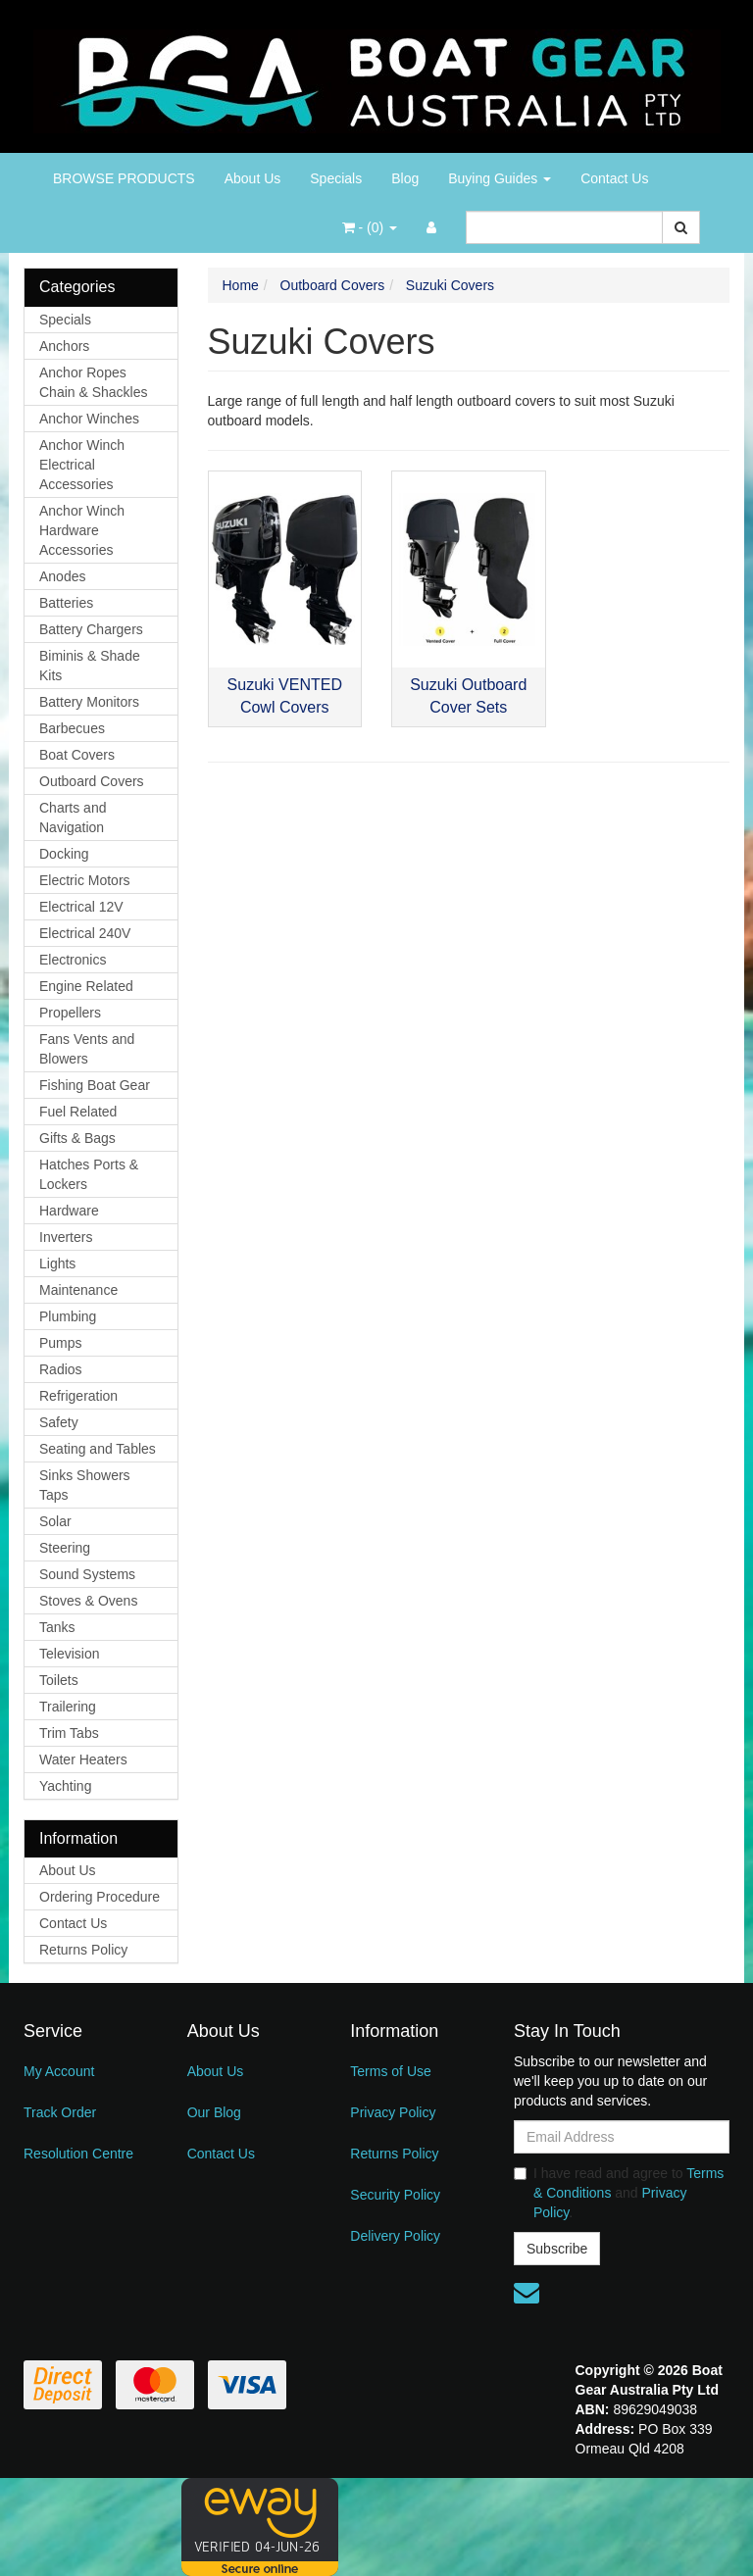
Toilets (58, 1680)
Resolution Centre (78, 2153)
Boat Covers (77, 755)
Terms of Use (390, 2071)
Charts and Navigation (72, 817)
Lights (57, 1263)
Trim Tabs (69, 1733)
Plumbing (67, 1316)
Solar (55, 1521)
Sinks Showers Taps (84, 1485)
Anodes (62, 576)
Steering (64, 1548)
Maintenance (78, 1290)
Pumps (60, 1343)
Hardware (69, 1210)
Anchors (64, 346)
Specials (336, 178)
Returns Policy (83, 1949)
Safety (58, 1422)
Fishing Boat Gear (94, 1085)
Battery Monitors (89, 702)
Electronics (72, 959)
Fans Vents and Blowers (86, 1048)
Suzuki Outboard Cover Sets (468, 696)
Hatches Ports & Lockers (88, 1174)
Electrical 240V (84, 933)
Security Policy (395, 2195)
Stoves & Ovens (88, 1601)
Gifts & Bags (77, 1138)
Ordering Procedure (99, 1897)
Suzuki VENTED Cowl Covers (284, 696)
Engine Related (86, 986)
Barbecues (72, 728)
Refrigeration (78, 1396)
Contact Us (614, 178)
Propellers (70, 1012)
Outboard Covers (91, 781)
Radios (60, 1369)
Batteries (66, 603)
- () (369, 227)
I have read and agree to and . (619, 2192)
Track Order (60, 2112)
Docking (64, 854)
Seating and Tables (97, 1449)
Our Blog (214, 2112)
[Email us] (526, 2292)
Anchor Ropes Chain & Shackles (93, 382)
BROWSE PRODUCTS (124, 178)
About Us (253, 178)
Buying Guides (499, 178)
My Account (59, 2071)
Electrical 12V (81, 907)
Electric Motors (84, 880)
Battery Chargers (91, 629)
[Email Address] (621, 2137)
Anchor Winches (89, 418)
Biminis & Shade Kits (89, 665)
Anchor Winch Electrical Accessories (82, 464)
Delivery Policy (395, 2236)
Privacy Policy (392, 2112)
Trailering (67, 1706)
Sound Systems (87, 1574)
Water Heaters (83, 1759)
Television (69, 1653)
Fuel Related (78, 1111)
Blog (405, 178)
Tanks (57, 1627)
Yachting (65, 1786)
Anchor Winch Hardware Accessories (82, 530)
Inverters (65, 1237)
